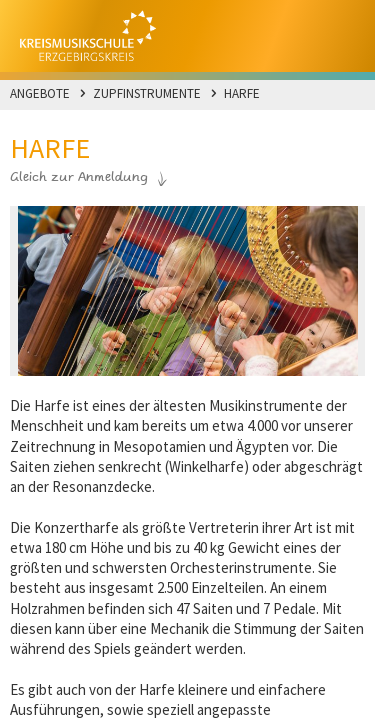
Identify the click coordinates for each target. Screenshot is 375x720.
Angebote (40, 93)
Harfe (242, 93)
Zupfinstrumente (147, 93)
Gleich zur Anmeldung (79, 178)
